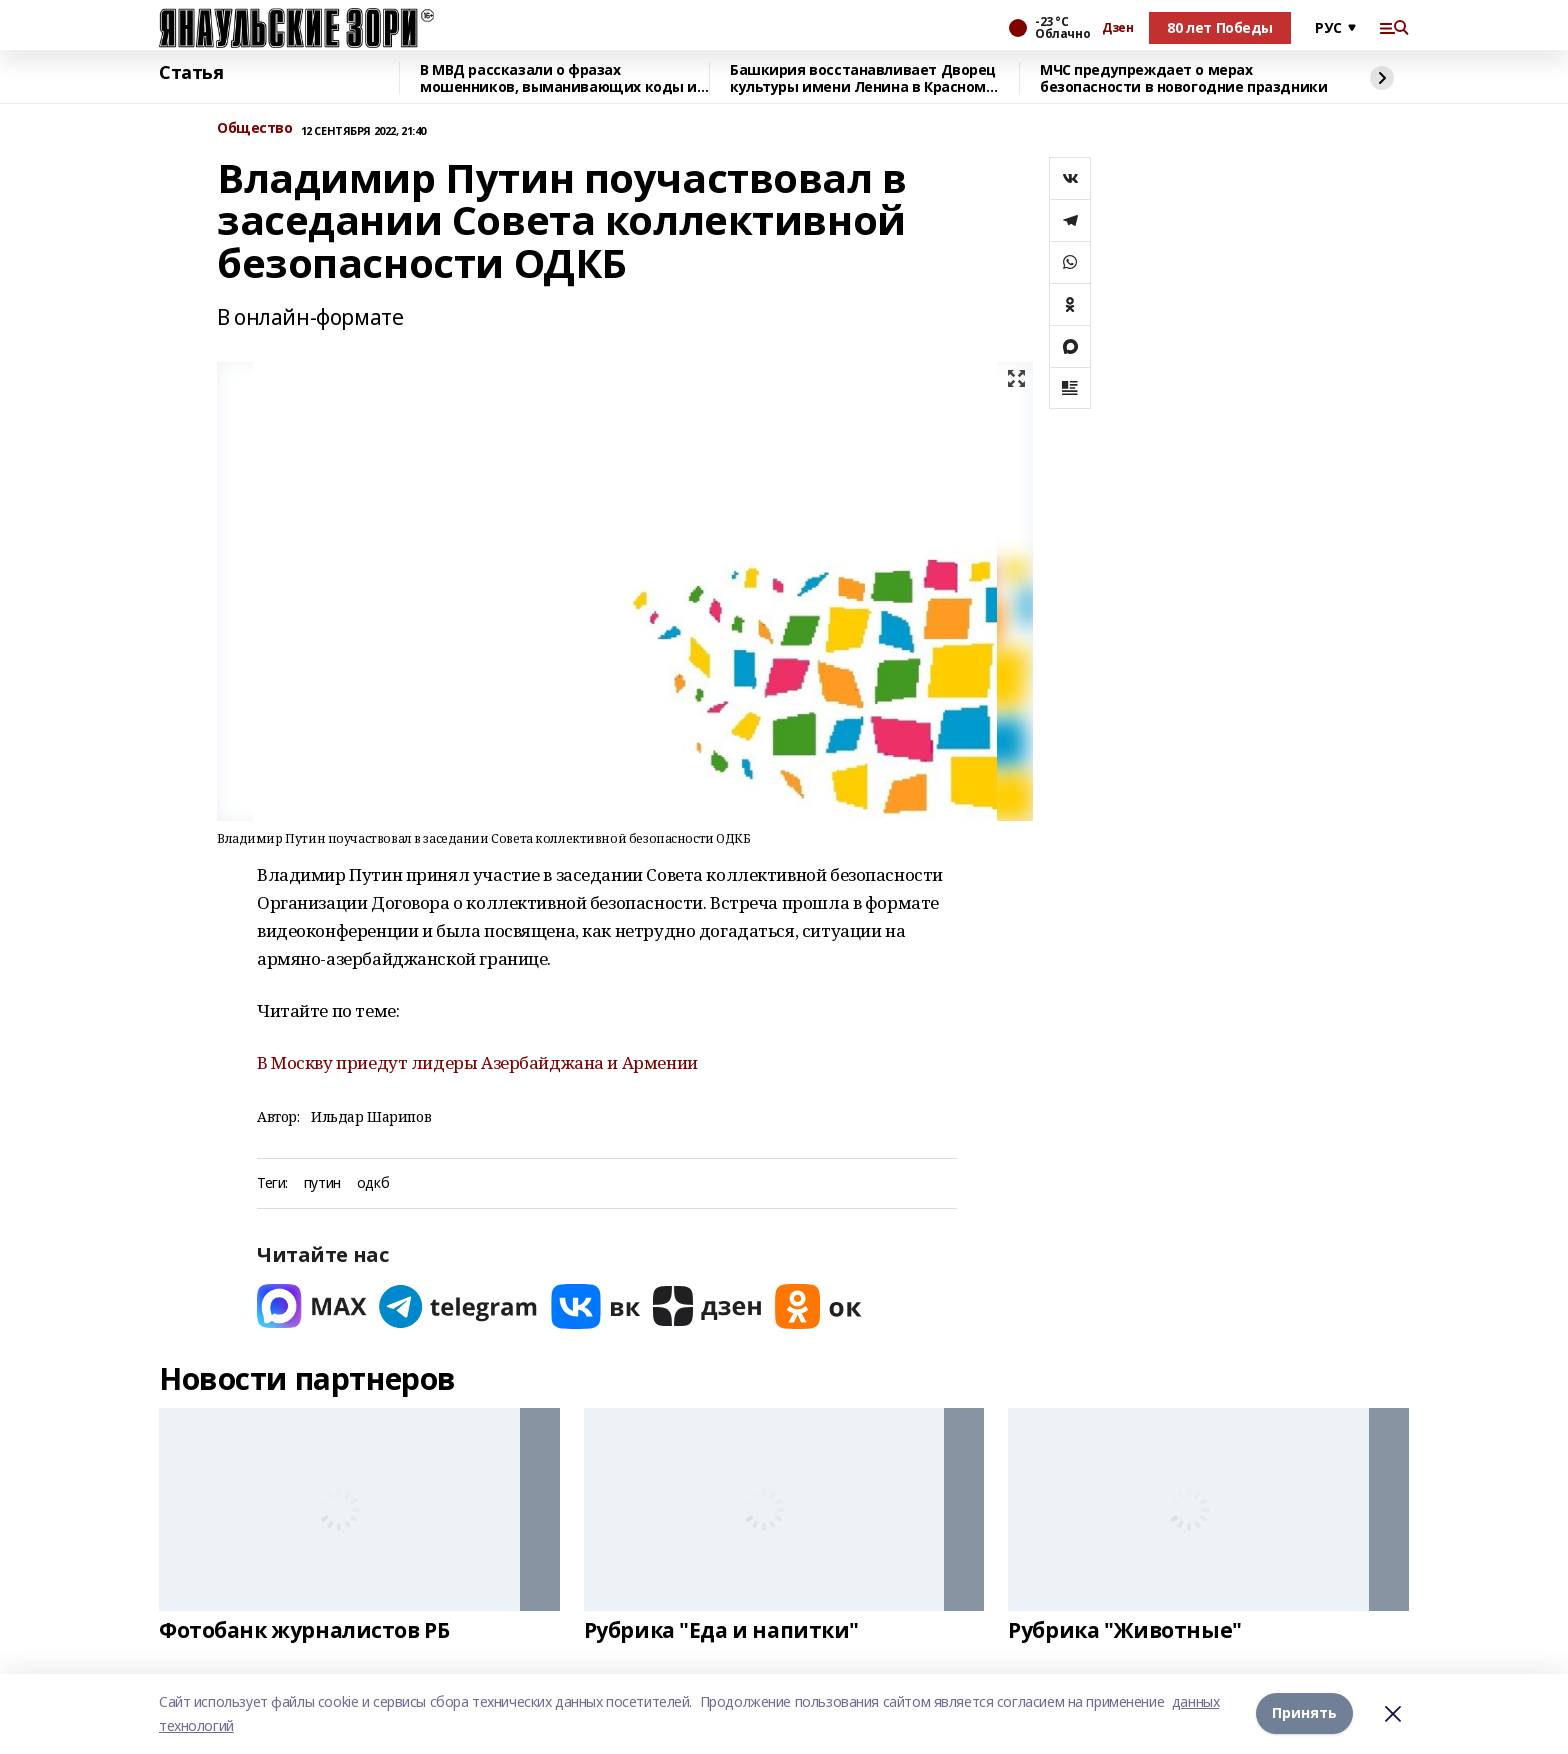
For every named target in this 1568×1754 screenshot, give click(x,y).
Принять (1304, 1713)
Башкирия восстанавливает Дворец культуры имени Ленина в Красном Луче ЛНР (863, 78)
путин (322, 1183)
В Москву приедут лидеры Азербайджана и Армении (477, 1062)
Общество (255, 128)
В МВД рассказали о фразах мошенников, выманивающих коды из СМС (562, 78)
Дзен (1117, 28)
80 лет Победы (1220, 27)
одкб (373, 1183)
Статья (191, 73)
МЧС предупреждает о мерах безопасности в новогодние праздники (1183, 78)
